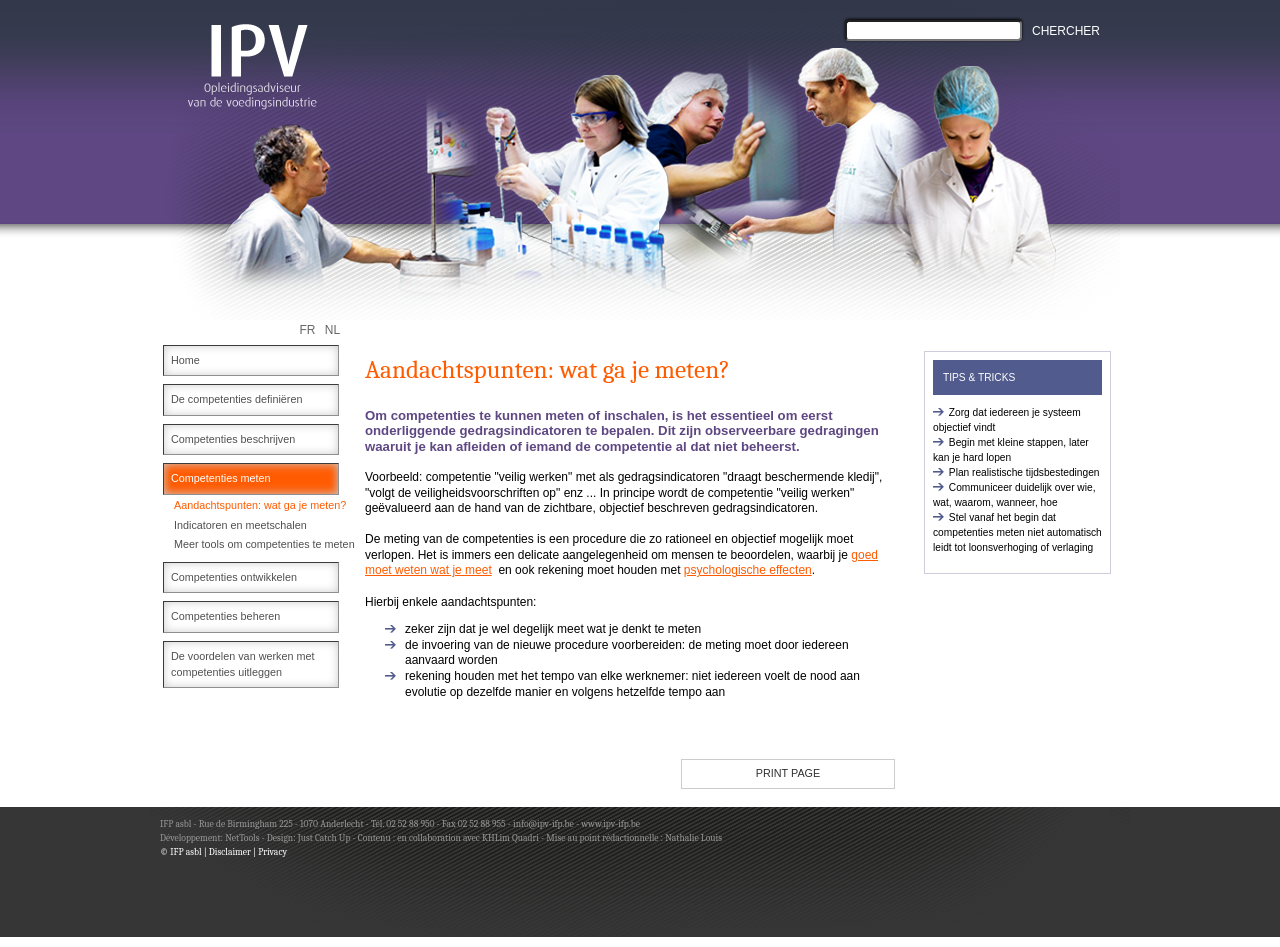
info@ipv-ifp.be (542, 823)
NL (332, 330)
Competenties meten (221, 478)
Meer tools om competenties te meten (264, 544)
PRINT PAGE (788, 773)
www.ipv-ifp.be (610, 823)
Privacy (272, 851)
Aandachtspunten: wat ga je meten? (260, 505)
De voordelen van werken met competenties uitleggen (242, 664)
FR (308, 330)
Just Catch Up (324, 837)
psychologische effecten (748, 570)
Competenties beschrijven (233, 439)
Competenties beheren (225, 616)
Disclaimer (230, 851)
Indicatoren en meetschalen (240, 525)
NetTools (242, 837)
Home (185, 360)
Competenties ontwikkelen (234, 577)
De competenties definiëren (236, 399)
